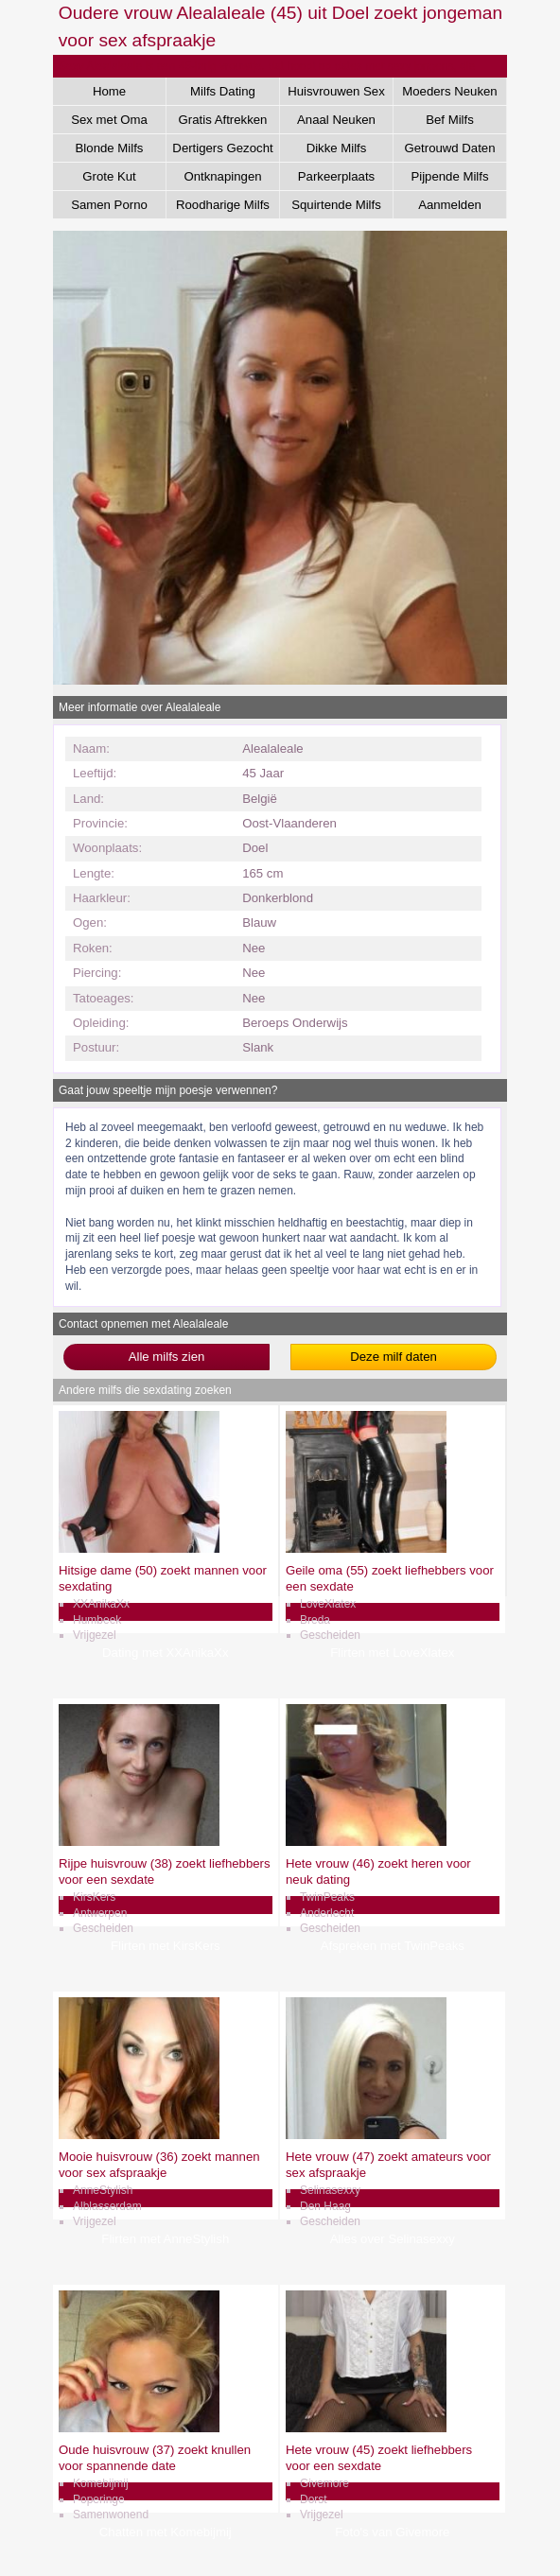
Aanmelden (449, 205)
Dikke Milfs (336, 148)
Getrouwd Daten (449, 148)
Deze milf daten (393, 1356)
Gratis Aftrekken (223, 120)
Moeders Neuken (449, 91)
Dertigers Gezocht (222, 148)
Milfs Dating (222, 91)
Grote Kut (108, 176)
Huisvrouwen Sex (336, 91)
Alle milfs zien (167, 1356)
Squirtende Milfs (336, 205)
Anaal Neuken (336, 120)
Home (109, 91)
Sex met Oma (109, 120)
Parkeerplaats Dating (336, 179)
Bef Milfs (450, 120)
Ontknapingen (222, 176)
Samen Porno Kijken (109, 208)
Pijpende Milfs (449, 176)
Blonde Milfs (110, 148)
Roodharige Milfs (223, 205)
